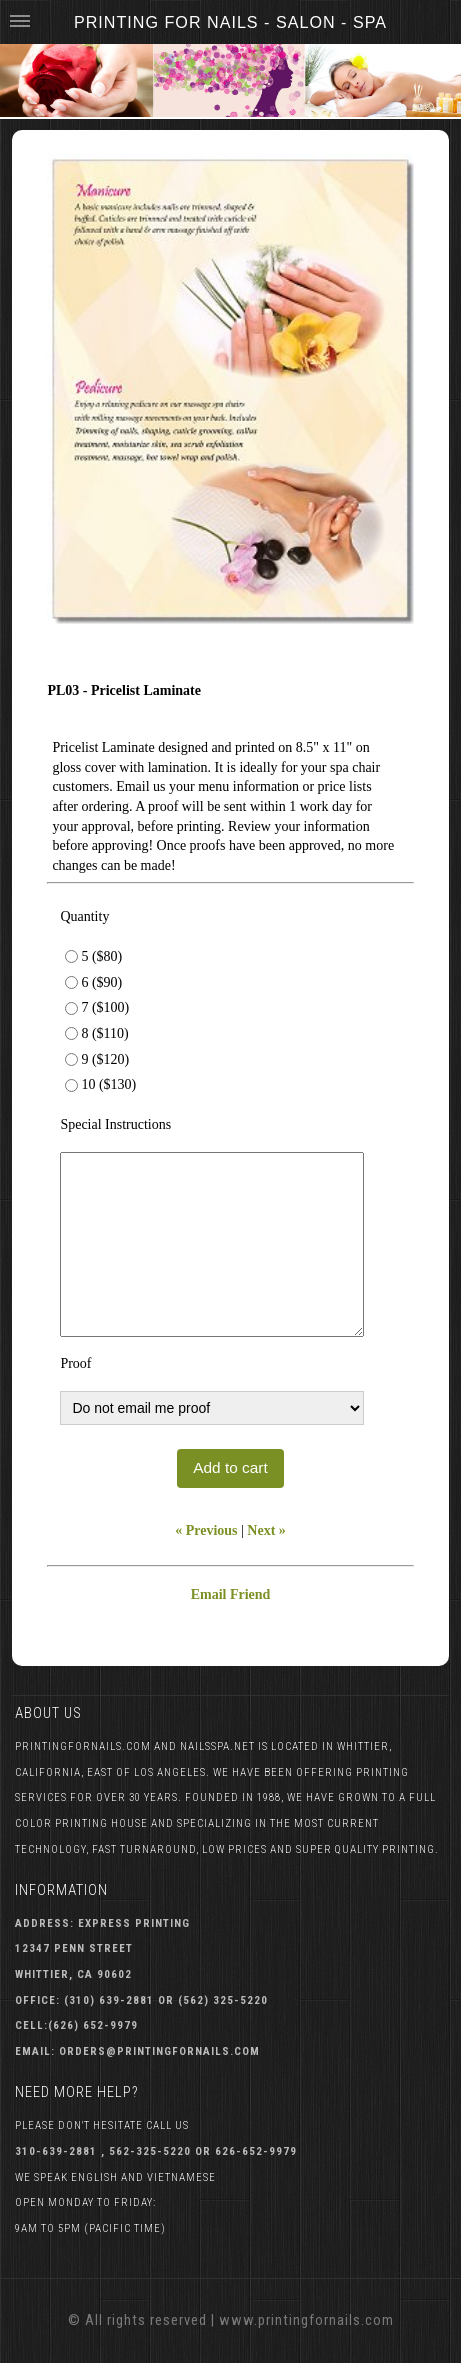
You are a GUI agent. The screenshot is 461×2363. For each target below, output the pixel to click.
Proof (75, 1363)
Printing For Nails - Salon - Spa (230, 22)
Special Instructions (115, 1124)
